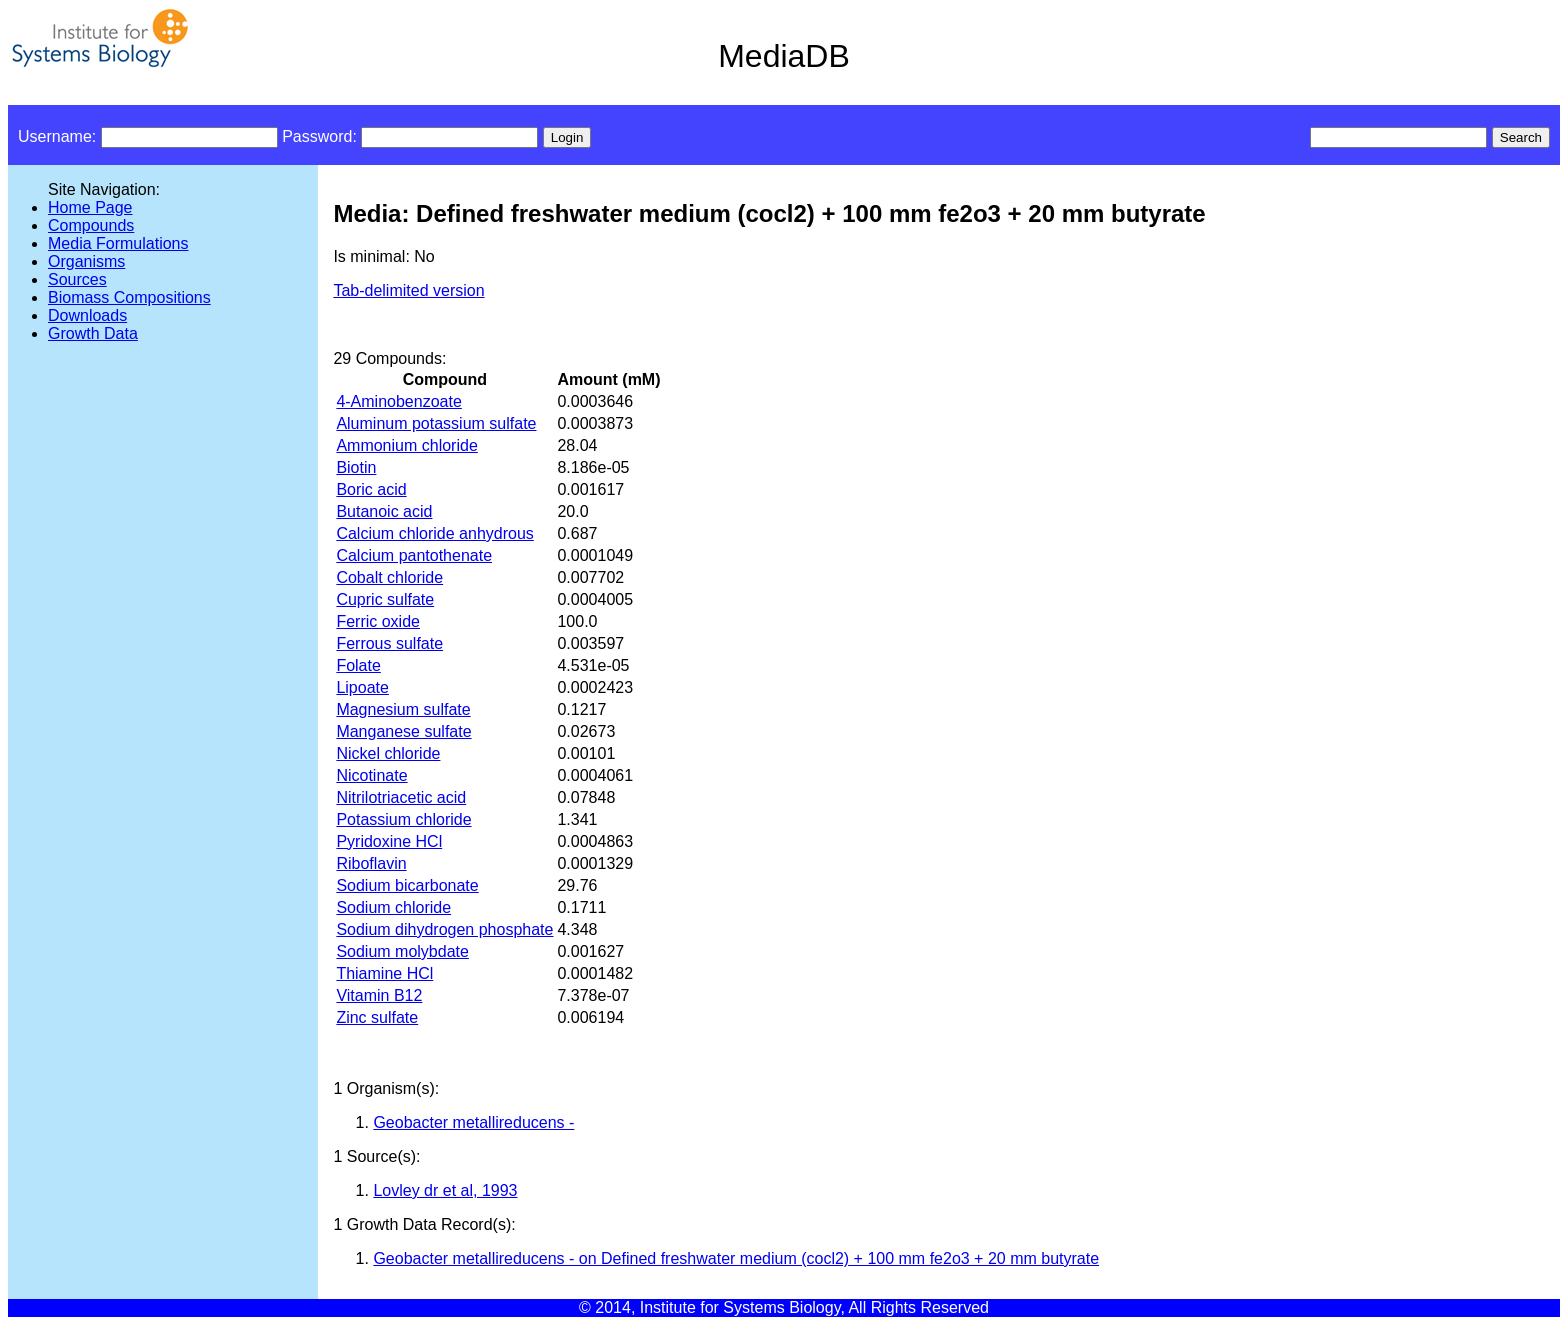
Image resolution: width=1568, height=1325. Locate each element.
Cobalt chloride (389, 577)
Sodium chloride (393, 907)
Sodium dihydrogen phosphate (444, 929)
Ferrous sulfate (389, 643)
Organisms (86, 261)
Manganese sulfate (403, 731)
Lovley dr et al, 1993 (445, 1190)
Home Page (90, 207)
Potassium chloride (403, 819)
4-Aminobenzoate (398, 401)
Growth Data (93, 333)
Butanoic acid (384, 511)
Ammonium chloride (406, 445)
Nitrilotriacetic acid (401, 797)
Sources (77, 279)
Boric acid (371, 489)
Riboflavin (371, 863)
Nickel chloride (388, 753)
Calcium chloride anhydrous (434, 533)
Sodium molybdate (402, 951)
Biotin (356, 467)
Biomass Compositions (129, 297)
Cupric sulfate (385, 599)
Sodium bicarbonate (407, 885)
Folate (358, 665)
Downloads (87, 315)
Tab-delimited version (408, 290)
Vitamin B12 (379, 995)
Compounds (91, 225)
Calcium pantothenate (414, 555)
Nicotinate (371, 775)
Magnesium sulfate (403, 709)
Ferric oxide (378, 621)
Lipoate (362, 687)
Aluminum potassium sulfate (436, 423)
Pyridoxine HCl (389, 841)
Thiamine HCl (384, 973)
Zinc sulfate (377, 1017)
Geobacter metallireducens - (473, 1122)
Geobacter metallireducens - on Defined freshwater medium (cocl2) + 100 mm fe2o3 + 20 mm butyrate (736, 1258)
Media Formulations (118, 243)
